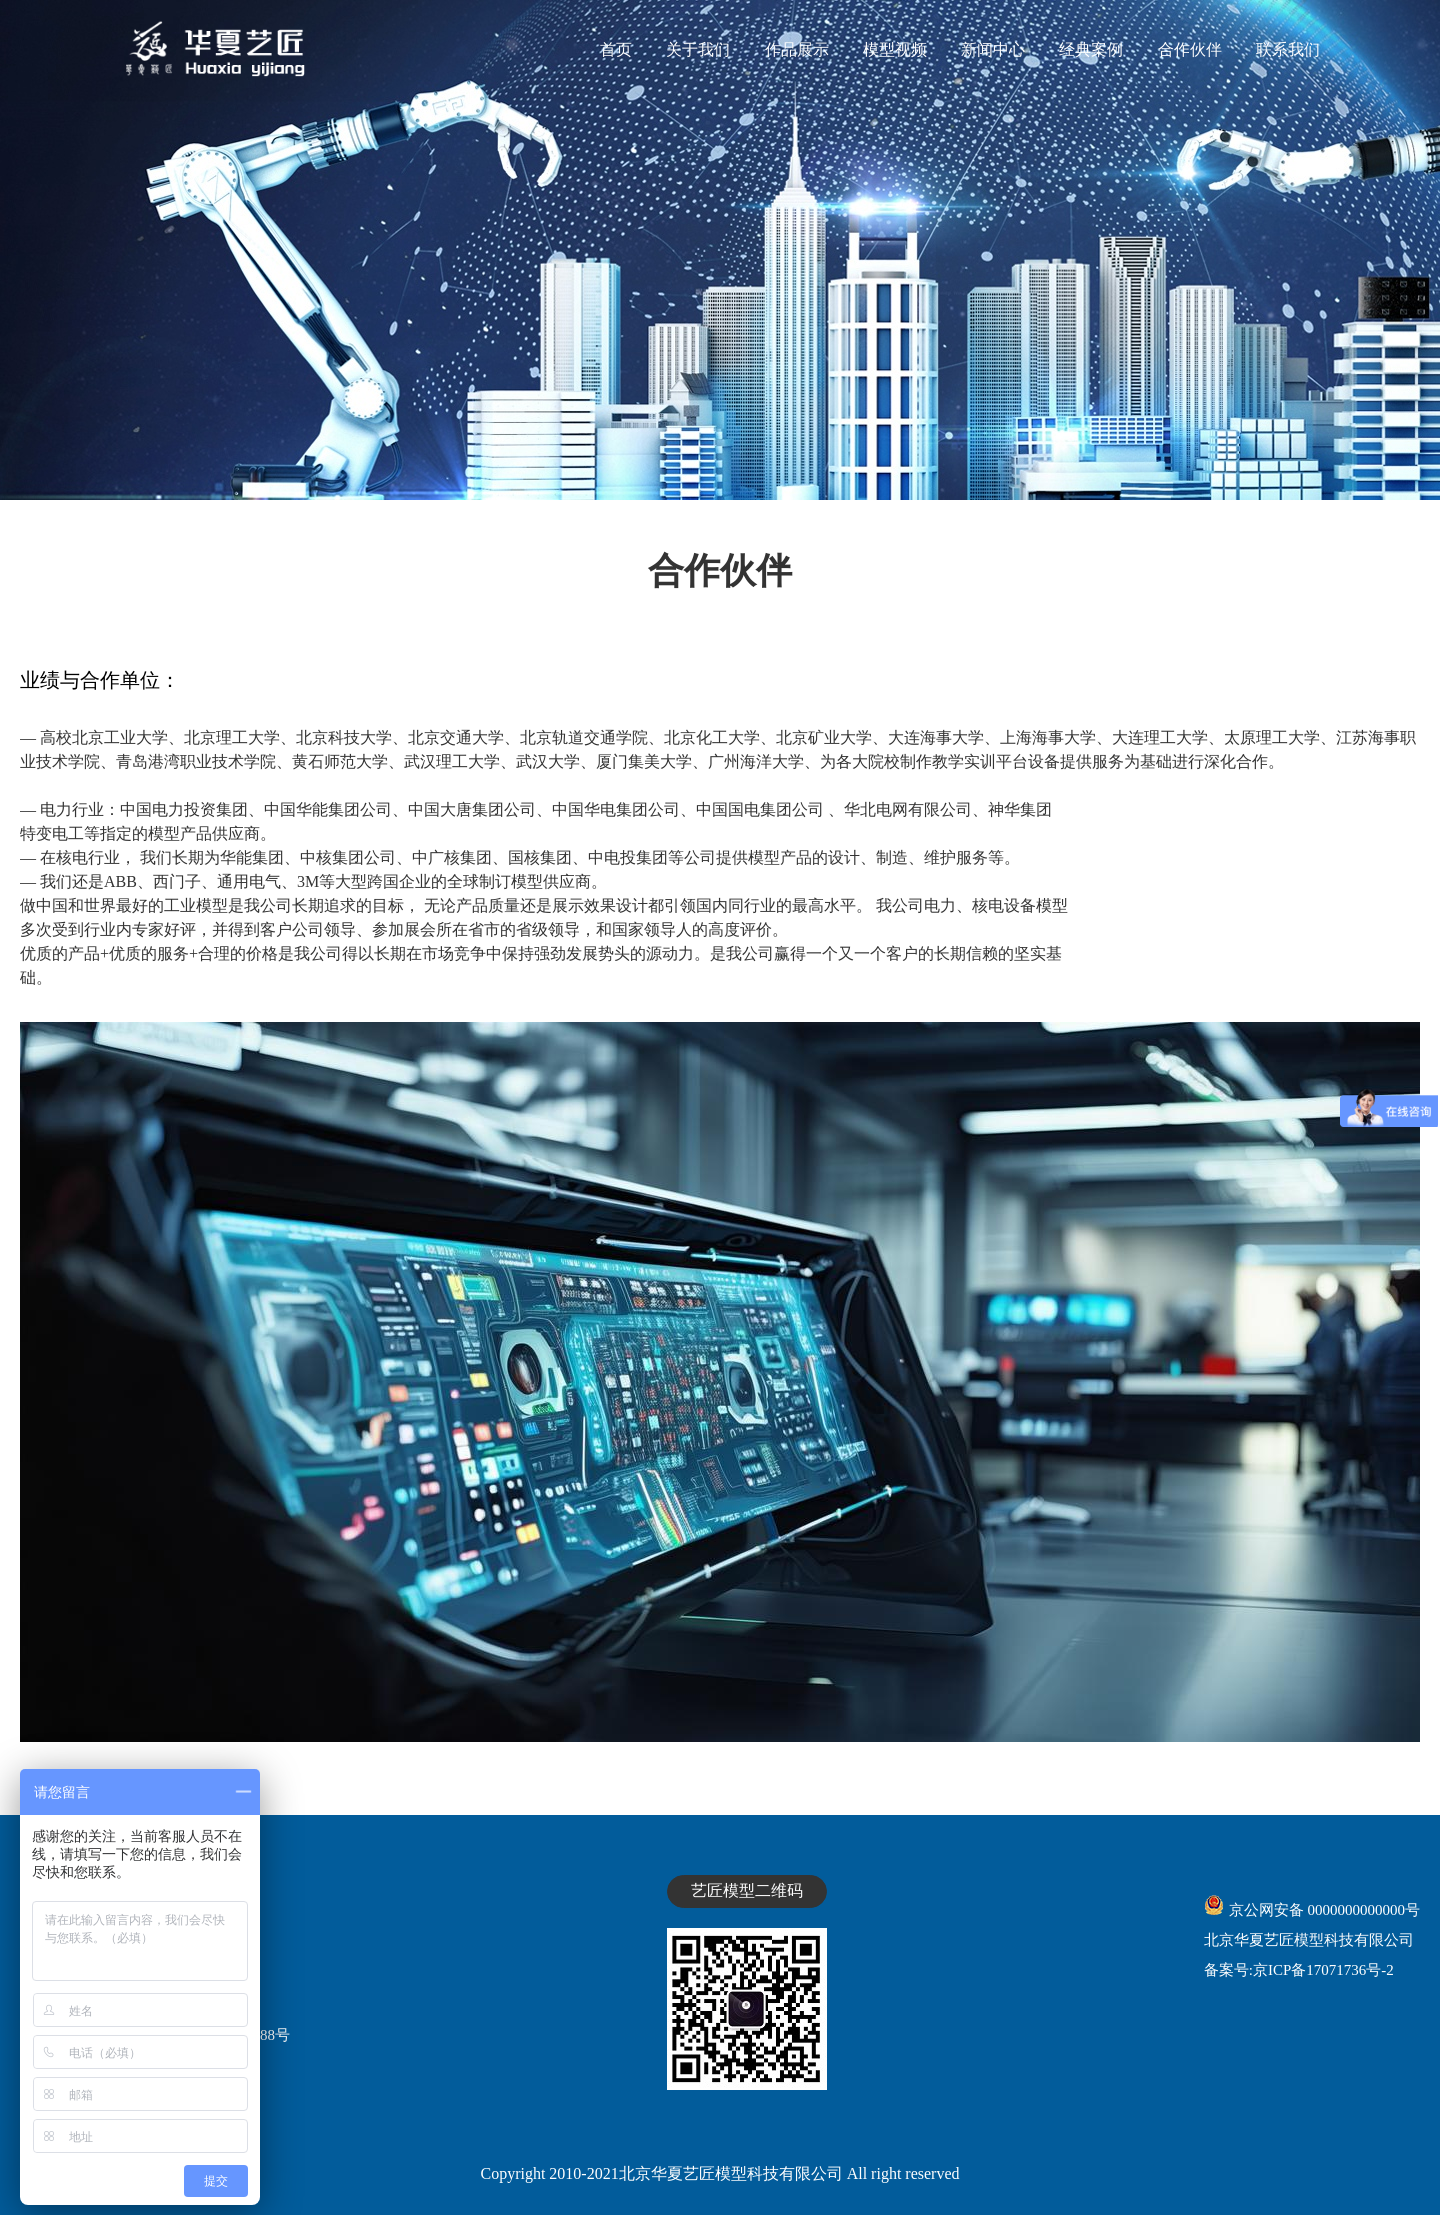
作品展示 (797, 49)
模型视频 (895, 49)
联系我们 (1288, 49)
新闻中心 (993, 49)
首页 (616, 49)
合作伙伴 (1190, 49)
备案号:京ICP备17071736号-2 (1299, 1970)
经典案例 (1091, 49)
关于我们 (698, 49)
